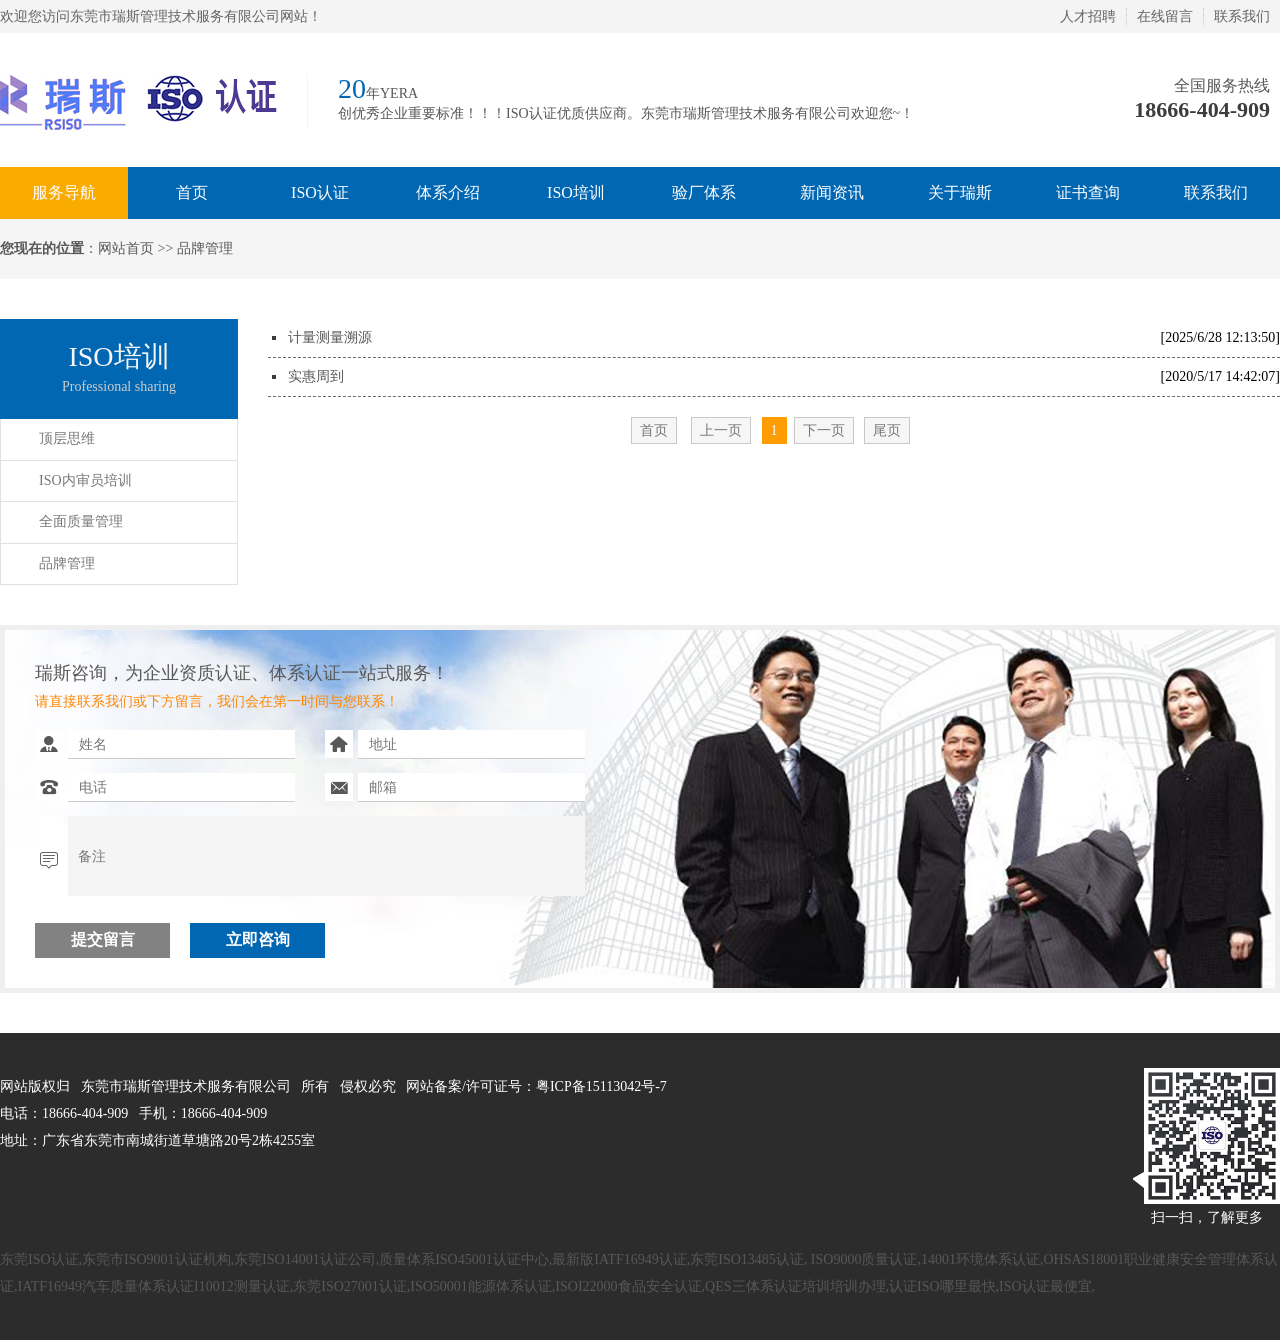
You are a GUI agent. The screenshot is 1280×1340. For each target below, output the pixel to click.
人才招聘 (1088, 16)
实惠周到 (316, 376)
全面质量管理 (81, 521)
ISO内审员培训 (85, 480)
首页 (192, 192)
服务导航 (64, 192)
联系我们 (1242, 16)
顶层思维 (67, 438)
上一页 (721, 430)
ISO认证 (320, 192)
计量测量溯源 (330, 337)
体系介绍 (448, 192)
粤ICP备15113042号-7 (601, 1086)
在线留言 (1165, 16)
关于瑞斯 (960, 192)
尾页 (887, 430)
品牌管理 (67, 563)
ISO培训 (576, 192)
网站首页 (126, 248)
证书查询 (1088, 192)
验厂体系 (704, 192)
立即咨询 (258, 939)
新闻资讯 (832, 192)
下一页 (824, 430)
